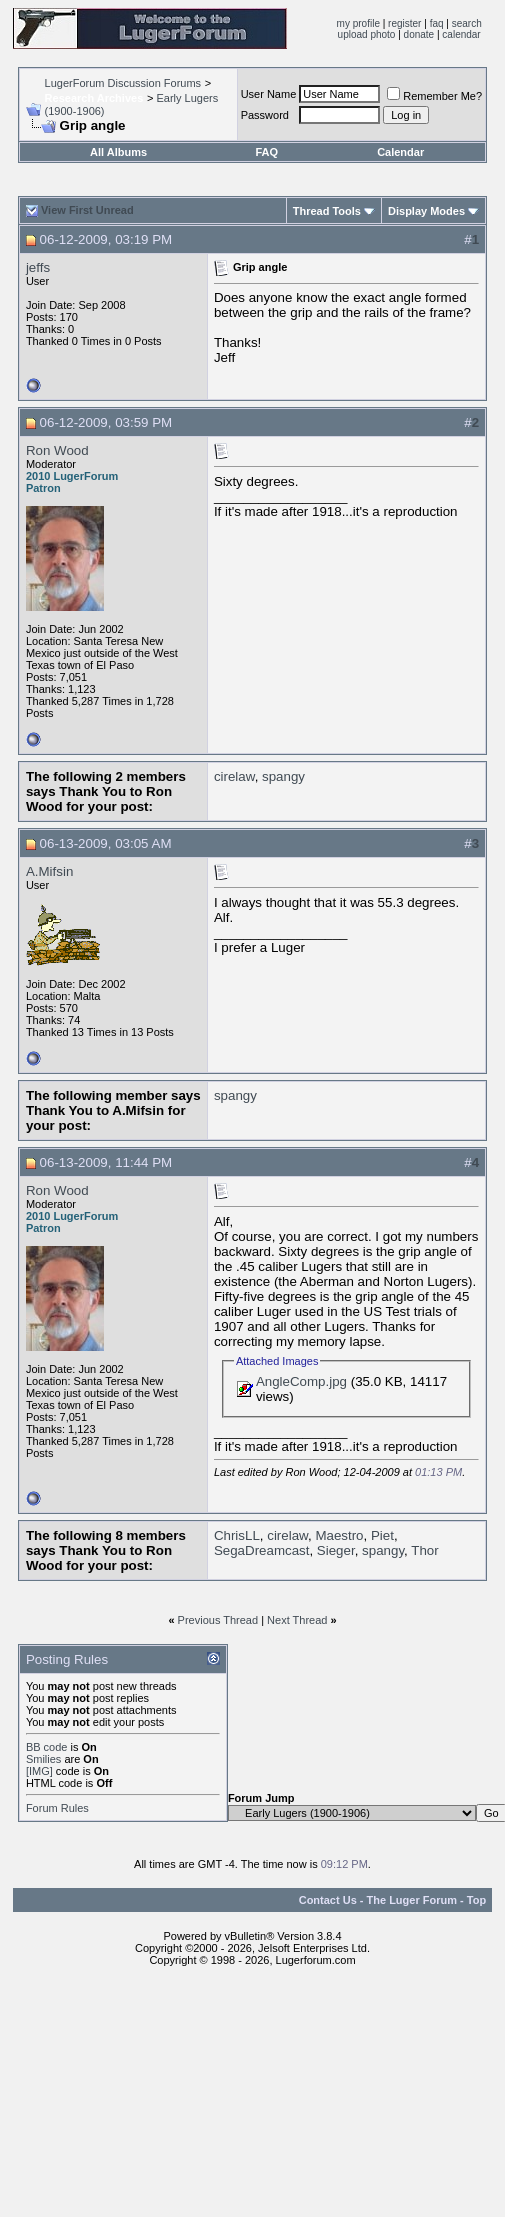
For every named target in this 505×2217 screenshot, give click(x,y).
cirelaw (234, 776)
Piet (382, 1535)
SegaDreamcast (262, 1550)
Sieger (336, 1550)
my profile (358, 23)
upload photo (367, 34)
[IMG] (39, 1771)
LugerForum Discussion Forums (123, 83)
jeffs (38, 267)
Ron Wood (57, 450)
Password (265, 115)
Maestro (339, 1535)
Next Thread (297, 1620)
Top (476, 1900)
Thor (424, 1550)
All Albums (118, 152)
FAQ (266, 152)
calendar (461, 34)
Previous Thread (218, 1620)
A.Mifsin (49, 871)
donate (419, 34)
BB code (47, 1747)
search (467, 23)
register (404, 23)
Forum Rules (57, 1808)
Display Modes (426, 211)
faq (437, 23)
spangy (283, 776)
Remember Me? (434, 96)
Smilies (43, 1759)
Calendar (400, 152)
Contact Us (328, 1900)
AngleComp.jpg (301, 1381)
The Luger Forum (412, 1900)
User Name (269, 94)
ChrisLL (237, 1535)
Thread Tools (327, 211)
